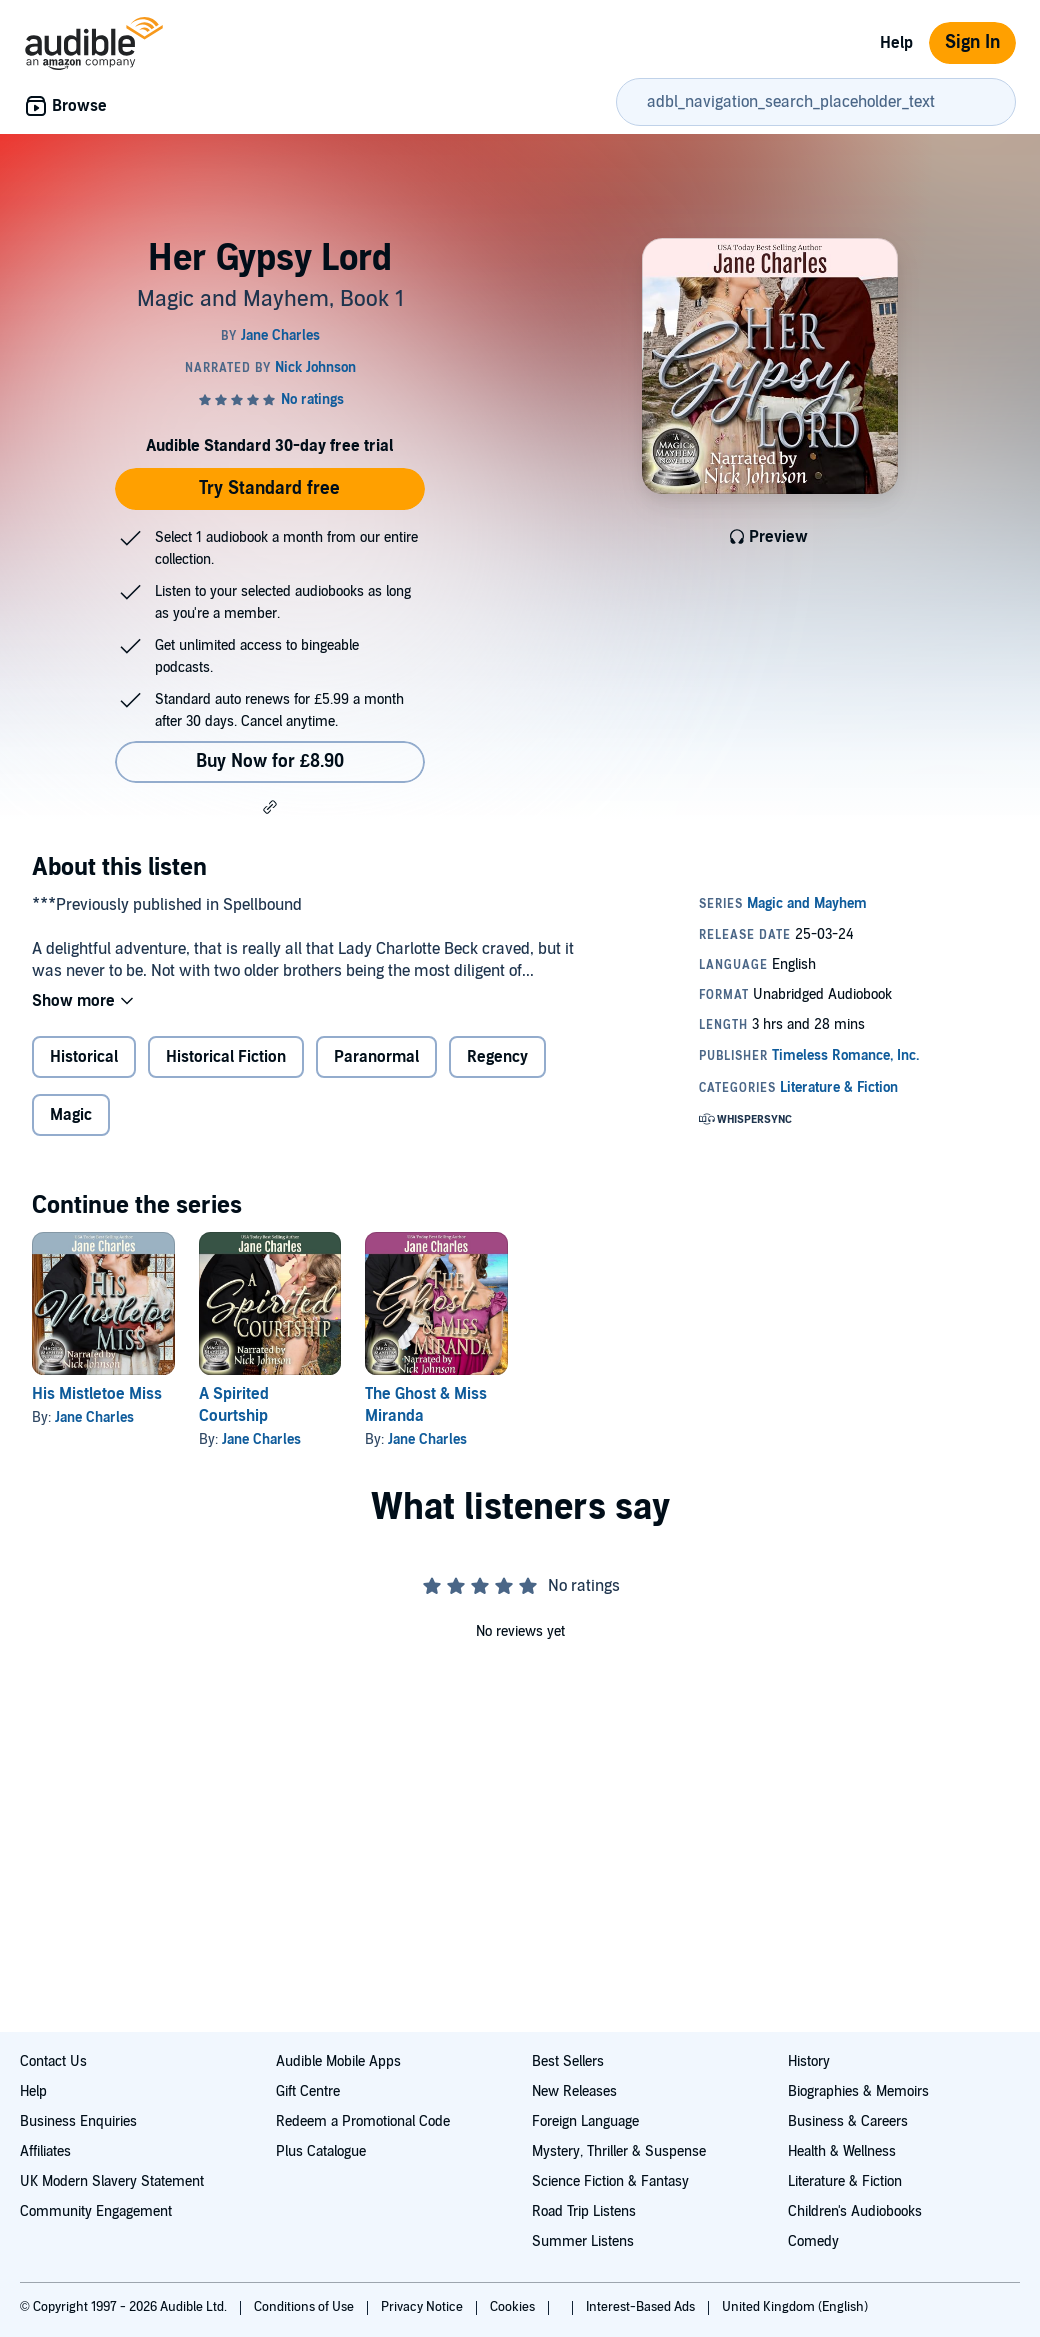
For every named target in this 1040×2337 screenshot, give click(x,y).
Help (896, 43)
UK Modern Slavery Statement (112, 2181)
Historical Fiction (226, 1057)
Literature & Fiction (845, 2181)
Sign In (972, 42)
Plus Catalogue (321, 2151)
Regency (497, 1057)
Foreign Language (585, 2121)
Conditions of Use (305, 2307)
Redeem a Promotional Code (363, 2121)
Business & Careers (848, 2121)
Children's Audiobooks (855, 2211)
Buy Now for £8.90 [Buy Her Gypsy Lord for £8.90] (270, 761)
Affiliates (45, 2151)
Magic (71, 1115)
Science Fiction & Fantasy (610, 2181)
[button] (270, 807)
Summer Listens (583, 2241)
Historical (84, 1057)
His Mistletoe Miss (97, 1394)
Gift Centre (308, 2091)
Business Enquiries (78, 2121)
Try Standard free (269, 488)
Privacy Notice (423, 2307)
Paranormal (376, 1057)
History (809, 2061)
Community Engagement (96, 2211)
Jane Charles (94, 1417)
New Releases (574, 2091)
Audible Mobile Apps (338, 2061)
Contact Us (53, 2061)
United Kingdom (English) (795, 2307)
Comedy (813, 2241)
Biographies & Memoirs (858, 2091)
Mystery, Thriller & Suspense (619, 2151)
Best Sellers (568, 2061)
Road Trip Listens (584, 2211)
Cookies (514, 2307)
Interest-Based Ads (642, 2307)
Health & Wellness (842, 2151)
